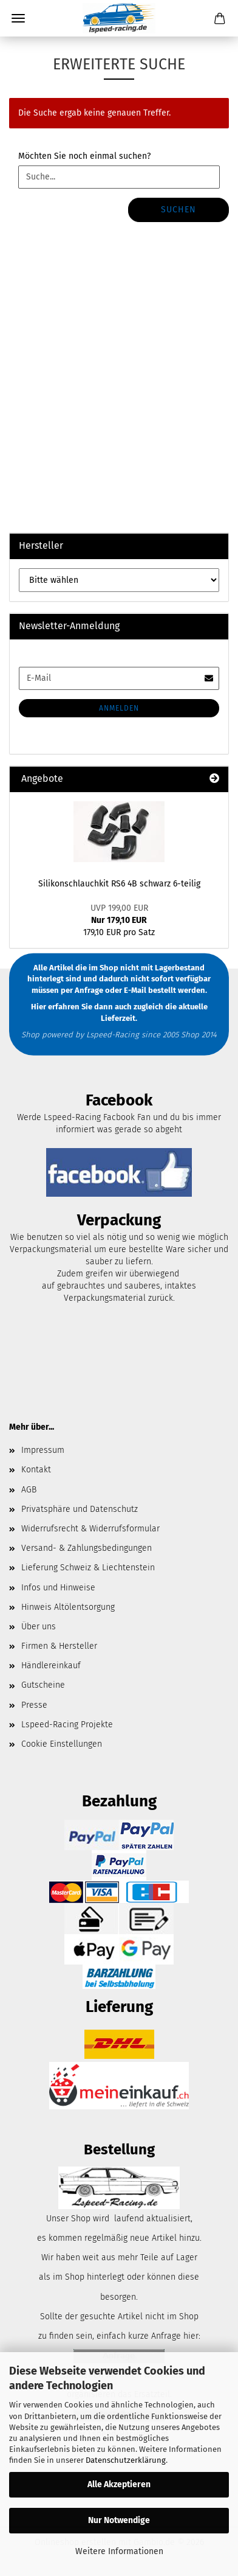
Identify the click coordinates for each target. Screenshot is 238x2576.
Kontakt (36, 1469)
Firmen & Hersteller (59, 1646)
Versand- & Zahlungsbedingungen (86, 1548)
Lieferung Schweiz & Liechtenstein (88, 1567)
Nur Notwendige (119, 2520)
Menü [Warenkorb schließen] (18, 18)
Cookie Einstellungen (61, 1744)
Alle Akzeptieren (119, 2484)
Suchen (178, 209)
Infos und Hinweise (58, 1587)
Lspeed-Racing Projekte (67, 1724)
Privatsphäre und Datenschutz (79, 1509)
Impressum (42, 1450)
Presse (34, 1705)
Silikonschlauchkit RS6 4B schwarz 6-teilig (119, 884)
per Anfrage (82, 989)
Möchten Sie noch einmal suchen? (84, 156)
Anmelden (119, 708)
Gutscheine (43, 1685)
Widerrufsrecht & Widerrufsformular (90, 1528)
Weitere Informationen (119, 2551)
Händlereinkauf (51, 1665)
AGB (28, 1490)
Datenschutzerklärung (126, 2460)
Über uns (38, 1626)
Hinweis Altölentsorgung (68, 1607)
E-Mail (135, 989)
